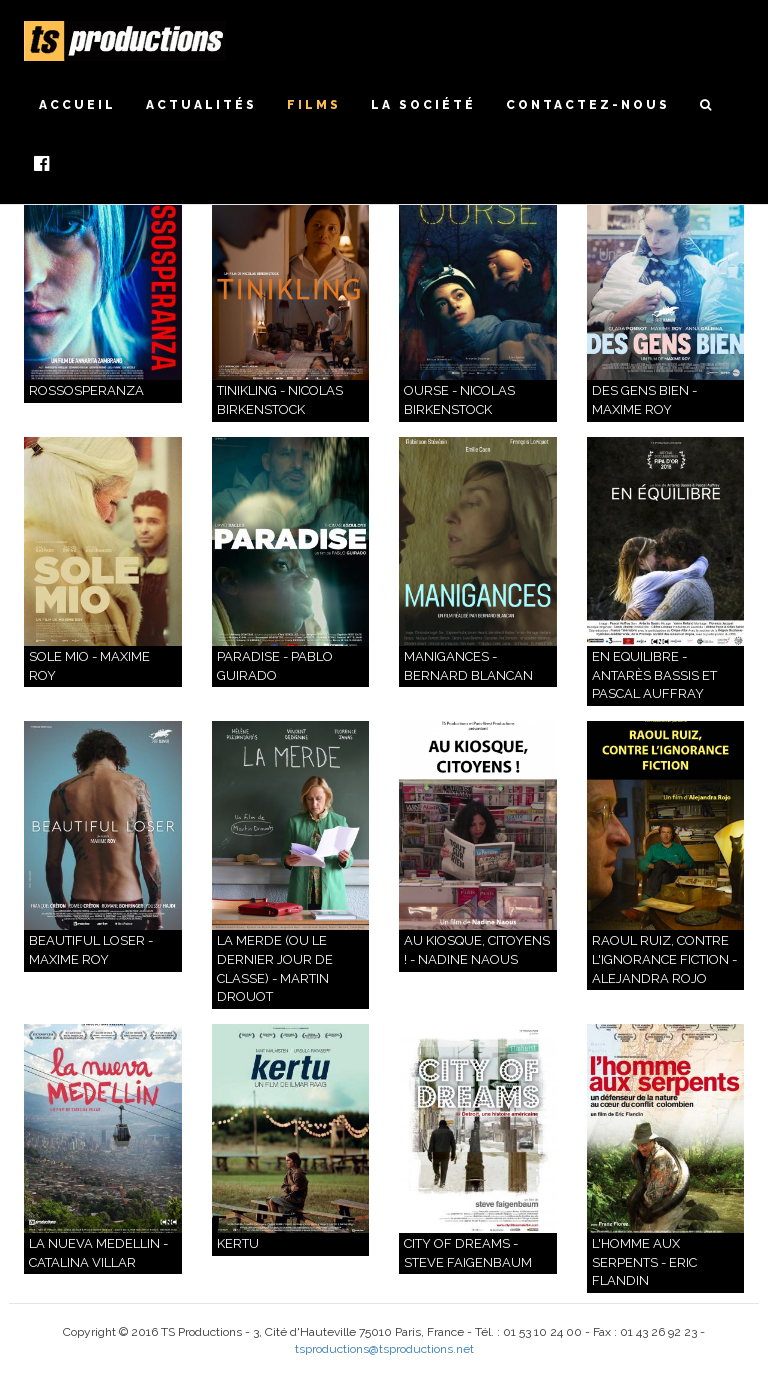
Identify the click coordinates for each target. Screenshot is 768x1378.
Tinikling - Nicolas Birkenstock (280, 400)
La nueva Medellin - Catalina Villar (98, 1253)
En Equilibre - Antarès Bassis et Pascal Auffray (654, 675)
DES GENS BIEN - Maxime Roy (644, 400)
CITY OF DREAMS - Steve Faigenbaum (468, 1253)
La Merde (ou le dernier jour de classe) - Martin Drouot (275, 968)
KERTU (238, 1243)
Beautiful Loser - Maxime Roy (91, 950)
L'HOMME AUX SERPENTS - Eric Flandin (644, 1262)
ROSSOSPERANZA (86, 390)
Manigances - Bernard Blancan (468, 666)
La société (423, 105)
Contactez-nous (588, 105)
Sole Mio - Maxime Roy (89, 666)
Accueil (77, 105)
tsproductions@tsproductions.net (384, 1349)
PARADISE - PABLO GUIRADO (275, 666)
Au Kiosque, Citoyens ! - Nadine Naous (477, 950)
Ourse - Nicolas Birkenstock (459, 400)
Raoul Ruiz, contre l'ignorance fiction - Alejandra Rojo (664, 959)
